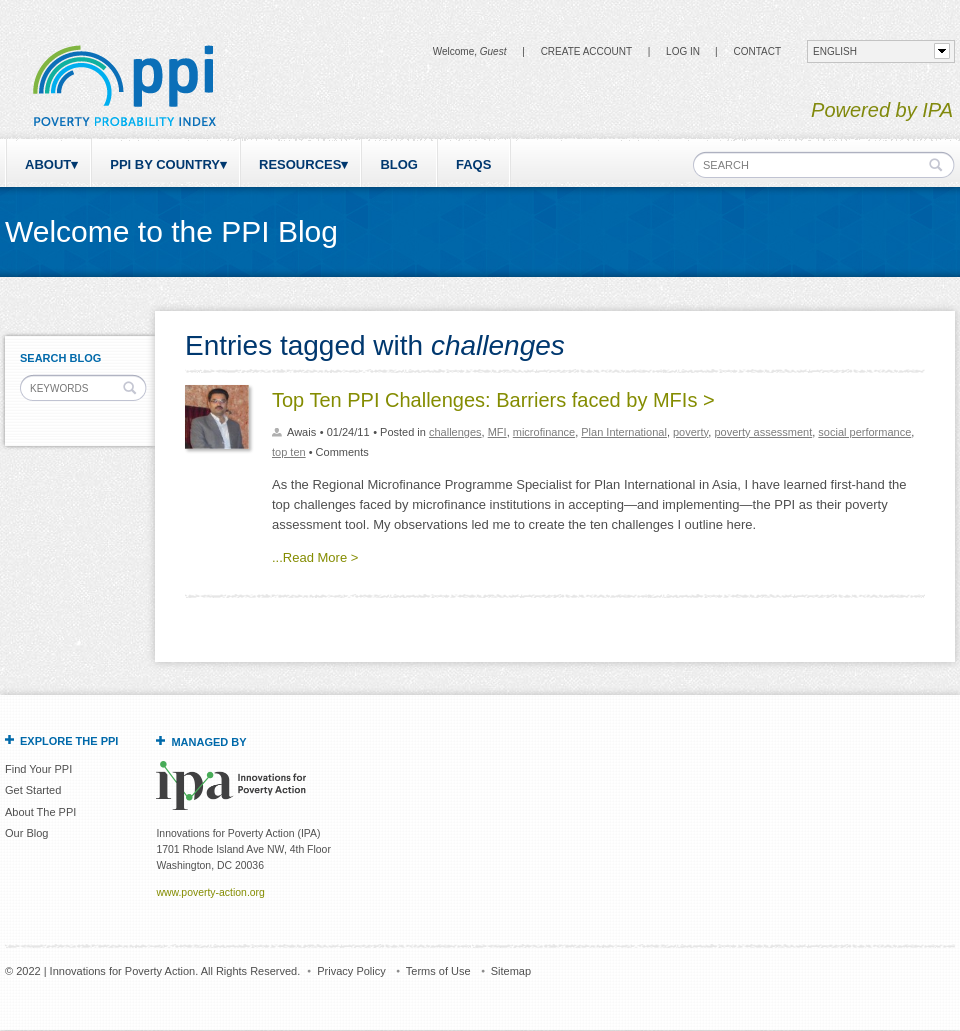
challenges (455, 432)
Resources (300, 164)
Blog (399, 164)
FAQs (473, 164)
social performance (864, 432)
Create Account (586, 51)
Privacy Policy (351, 971)
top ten (289, 452)
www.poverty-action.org (210, 892)
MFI (497, 432)
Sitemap (511, 971)
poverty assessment (763, 432)
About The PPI (40, 812)
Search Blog (60, 358)
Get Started (33, 790)
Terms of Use (438, 971)
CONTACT (757, 51)
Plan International (624, 432)
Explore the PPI (69, 741)
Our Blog (26, 833)
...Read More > (315, 557)
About (48, 164)
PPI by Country (165, 164)
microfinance (544, 432)
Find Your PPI (38, 769)
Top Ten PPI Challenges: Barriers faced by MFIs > (493, 400)
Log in (683, 51)
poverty (690, 432)
